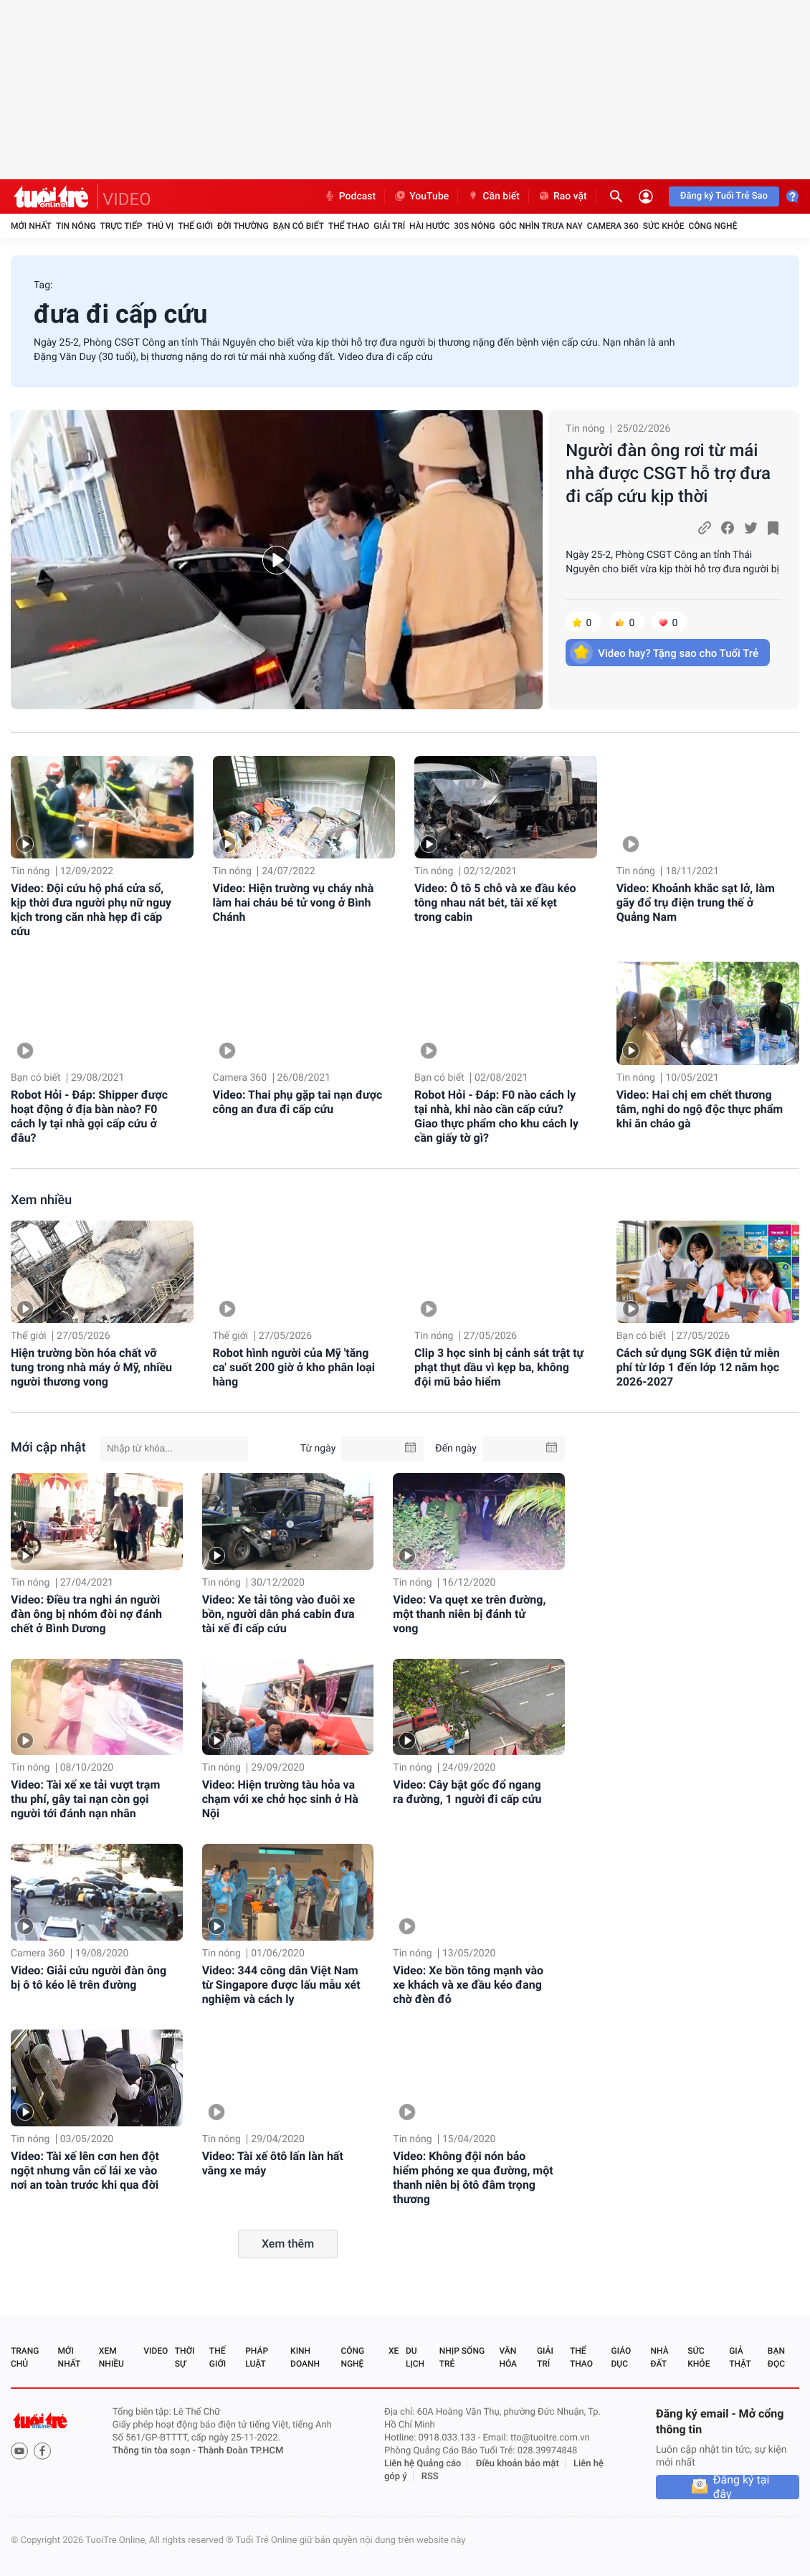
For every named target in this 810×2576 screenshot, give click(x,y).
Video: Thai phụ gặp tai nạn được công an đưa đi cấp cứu (298, 1102)
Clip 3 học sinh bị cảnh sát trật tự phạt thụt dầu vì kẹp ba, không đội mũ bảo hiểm (498, 1367)
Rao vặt (562, 196)
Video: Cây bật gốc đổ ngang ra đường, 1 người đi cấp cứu (467, 1792)
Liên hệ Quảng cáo (423, 2463)
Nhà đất (659, 2357)
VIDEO (127, 199)
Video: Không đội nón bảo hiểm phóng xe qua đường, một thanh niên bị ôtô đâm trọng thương (473, 2177)
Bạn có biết (298, 226)
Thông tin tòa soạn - (155, 2450)
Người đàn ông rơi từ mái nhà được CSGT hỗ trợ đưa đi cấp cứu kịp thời (668, 473)
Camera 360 (613, 226)
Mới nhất (31, 226)
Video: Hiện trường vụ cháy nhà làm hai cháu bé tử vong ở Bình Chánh (293, 902)
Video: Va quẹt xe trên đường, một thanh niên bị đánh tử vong (469, 1614)
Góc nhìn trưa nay (541, 226)
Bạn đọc (776, 2357)
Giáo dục (621, 2357)
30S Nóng (474, 226)
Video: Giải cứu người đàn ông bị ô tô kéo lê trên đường (88, 1978)
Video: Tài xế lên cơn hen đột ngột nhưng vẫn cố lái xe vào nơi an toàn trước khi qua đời (85, 2170)
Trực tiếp (121, 226)
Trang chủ (25, 2357)
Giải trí (389, 226)
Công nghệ (712, 226)
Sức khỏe (664, 226)
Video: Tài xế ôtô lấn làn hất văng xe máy (272, 2163)
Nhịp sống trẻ (462, 2357)
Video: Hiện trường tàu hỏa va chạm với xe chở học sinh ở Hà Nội (280, 1799)
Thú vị (159, 226)
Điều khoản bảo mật (517, 2463)
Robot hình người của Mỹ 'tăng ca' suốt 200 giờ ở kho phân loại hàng (294, 1367)
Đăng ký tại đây (741, 2487)
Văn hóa (508, 2357)
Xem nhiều (41, 1200)
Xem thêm (288, 2243)
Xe (394, 2351)
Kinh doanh (305, 2357)
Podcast (349, 196)
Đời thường (243, 226)
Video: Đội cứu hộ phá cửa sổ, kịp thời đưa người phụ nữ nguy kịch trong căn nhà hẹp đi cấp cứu (91, 909)
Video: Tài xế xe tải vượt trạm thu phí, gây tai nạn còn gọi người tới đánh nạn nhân (85, 1799)
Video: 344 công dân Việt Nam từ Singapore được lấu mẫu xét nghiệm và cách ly (281, 1985)
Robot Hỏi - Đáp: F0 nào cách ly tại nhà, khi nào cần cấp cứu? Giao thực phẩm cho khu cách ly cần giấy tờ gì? (496, 1116)
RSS (430, 2476)
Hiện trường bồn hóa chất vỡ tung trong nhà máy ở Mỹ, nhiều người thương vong (91, 1367)
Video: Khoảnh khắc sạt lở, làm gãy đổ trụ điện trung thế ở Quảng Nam (695, 902)
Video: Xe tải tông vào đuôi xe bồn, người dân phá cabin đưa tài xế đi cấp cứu (279, 1614)
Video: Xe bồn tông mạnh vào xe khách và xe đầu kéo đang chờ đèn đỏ (468, 1985)
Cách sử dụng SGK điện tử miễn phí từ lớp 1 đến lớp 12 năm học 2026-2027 (698, 1367)
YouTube (421, 196)
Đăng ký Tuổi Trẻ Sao (724, 196)
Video (155, 2351)
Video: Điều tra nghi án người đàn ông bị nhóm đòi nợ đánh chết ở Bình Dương (86, 1614)
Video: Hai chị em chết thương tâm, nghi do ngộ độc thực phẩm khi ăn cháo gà (699, 1109)
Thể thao (348, 226)
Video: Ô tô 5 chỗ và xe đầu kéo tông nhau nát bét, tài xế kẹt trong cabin (495, 902)
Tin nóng (76, 226)
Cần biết (493, 196)
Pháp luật (256, 2357)
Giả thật (740, 2357)
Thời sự (185, 2357)
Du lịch (415, 2357)
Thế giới (195, 226)
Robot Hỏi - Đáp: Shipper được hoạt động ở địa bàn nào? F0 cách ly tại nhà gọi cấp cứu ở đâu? (89, 1116)
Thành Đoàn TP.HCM (240, 2450)
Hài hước (429, 226)
